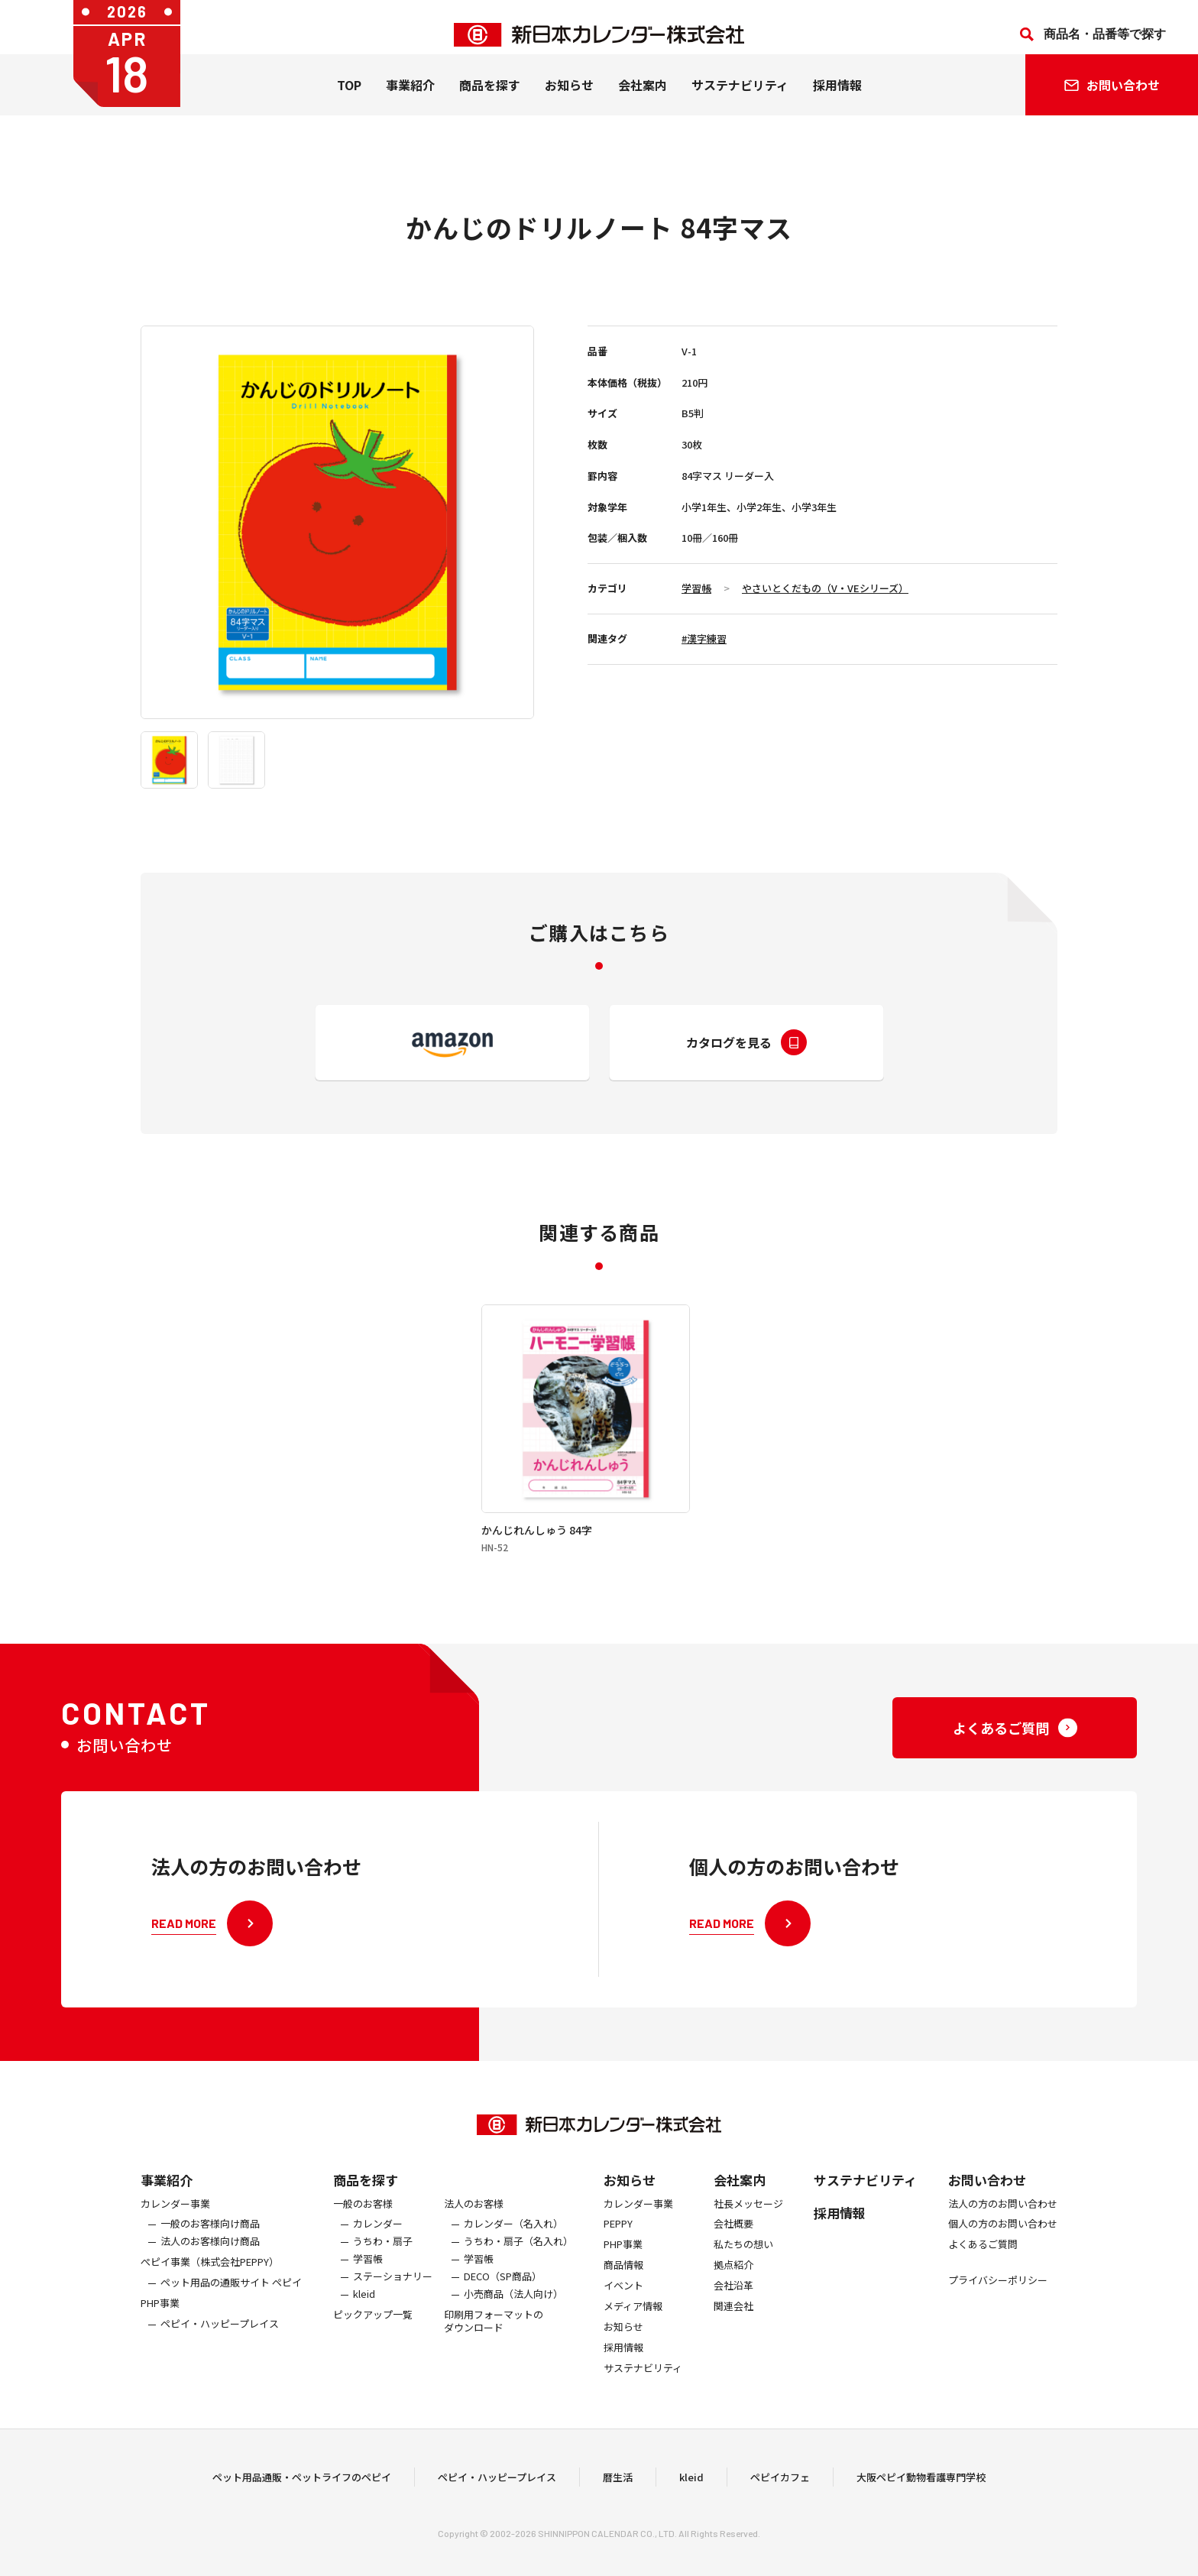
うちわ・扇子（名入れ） (518, 2274)
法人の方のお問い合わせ (1002, 2237)
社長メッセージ (748, 2237)
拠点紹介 (733, 2298)
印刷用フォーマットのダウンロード (493, 2354)
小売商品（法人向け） (513, 2327)
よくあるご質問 (983, 2277)
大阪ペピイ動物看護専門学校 (921, 2493)
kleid (364, 2327)
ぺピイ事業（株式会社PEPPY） (210, 2295)
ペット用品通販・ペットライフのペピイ (301, 2493)
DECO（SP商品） (503, 2309)
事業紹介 (410, 100)
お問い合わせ (987, 2212)
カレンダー (378, 2257)
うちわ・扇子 (383, 2274)
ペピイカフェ (780, 2493)
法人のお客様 (473, 2237)
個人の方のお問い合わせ (1002, 2257)
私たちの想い (743, 2277)
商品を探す (365, 2212)
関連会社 (733, 2339)
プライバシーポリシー (997, 2313)
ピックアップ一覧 (373, 2347)
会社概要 (733, 2257)
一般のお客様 (363, 2237)
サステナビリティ (739, 100)
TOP (349, 100)
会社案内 (642, 100)
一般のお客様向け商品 (210, 2257)
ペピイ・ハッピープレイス (219, 2357)
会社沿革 (733, 2318)
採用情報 (837, 100)
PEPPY (618, 2257)
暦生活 (618, 2493)
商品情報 (623, 2298)
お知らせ (569, 100)
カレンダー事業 (175, 2237)
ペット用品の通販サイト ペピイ (231, 2315)
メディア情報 (633, 2339)
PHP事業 (160, 2336)
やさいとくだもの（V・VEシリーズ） (825, 588)
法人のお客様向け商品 (210, 2274)
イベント (623, 2318)
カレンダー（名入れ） (513, 2257)
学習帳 (696, 588)
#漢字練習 (704, 638)
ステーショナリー (392, 2309)
